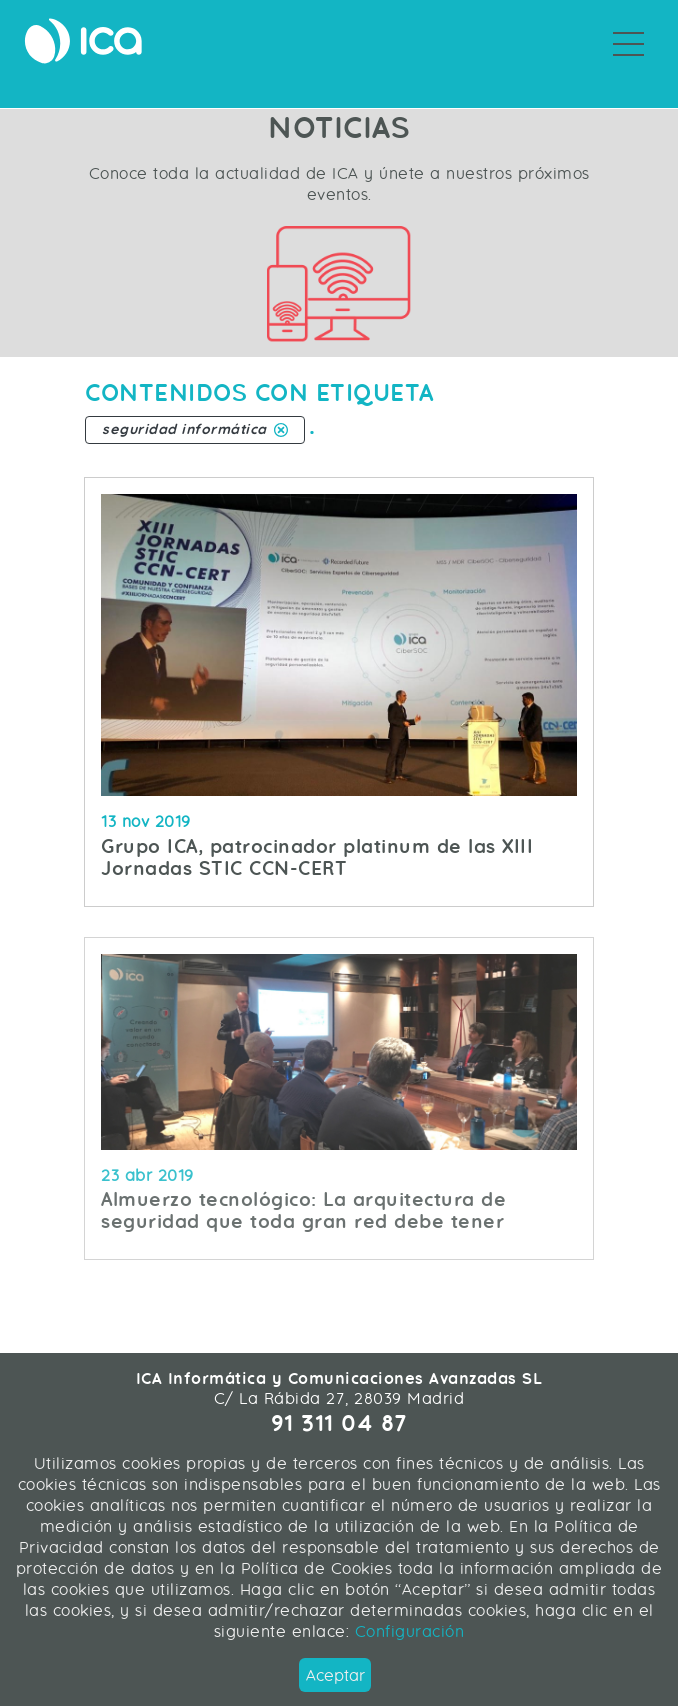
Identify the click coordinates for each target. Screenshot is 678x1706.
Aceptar (335, 1675)
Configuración (406, 1631)
